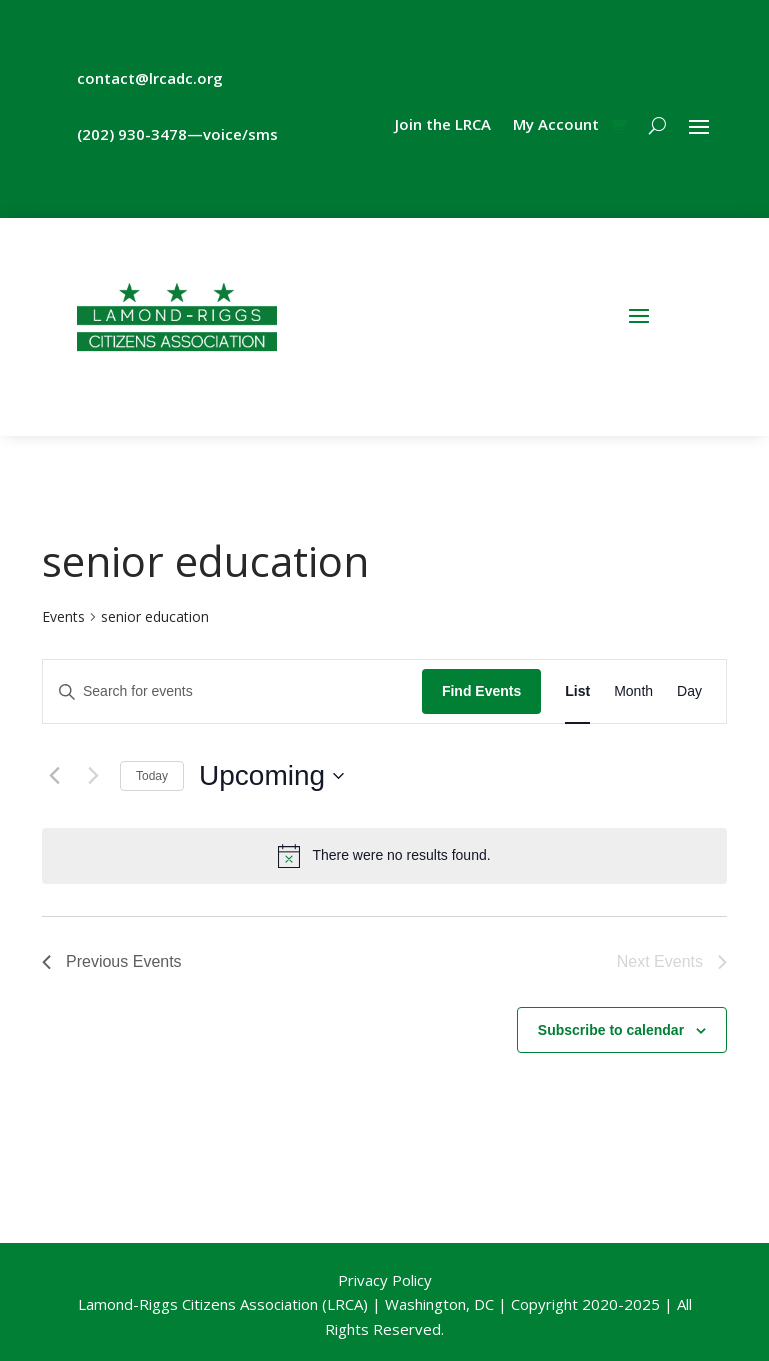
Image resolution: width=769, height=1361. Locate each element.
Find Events (481, 691)
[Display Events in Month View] (633, 691)
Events (63, 616)
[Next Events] (93, 776)
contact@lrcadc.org (150, 78)
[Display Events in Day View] (689, 691)
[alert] (384, 856)
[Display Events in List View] (577, 691)
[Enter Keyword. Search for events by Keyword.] (232, 691)
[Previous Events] (54, 776)
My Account (556, 125)
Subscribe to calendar (611, 1030)
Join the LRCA (443, 125)
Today (152, 776)
